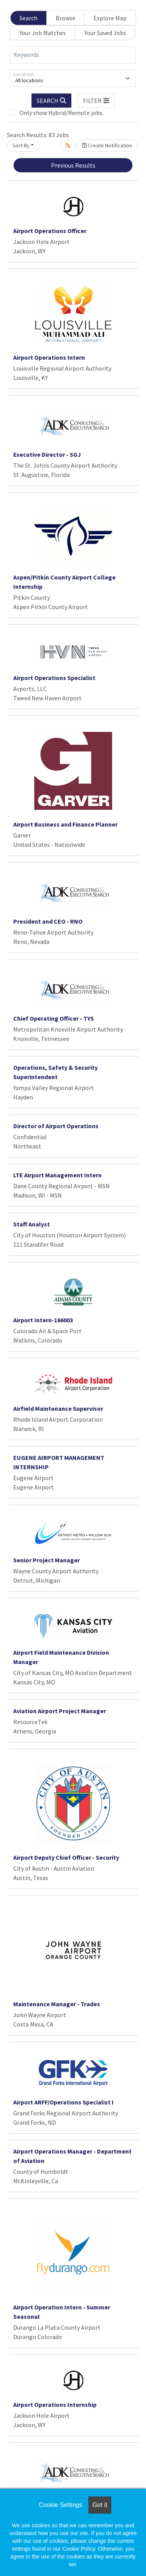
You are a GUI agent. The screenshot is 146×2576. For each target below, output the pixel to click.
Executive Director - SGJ (47, 454)
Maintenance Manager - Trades (56, 2004)
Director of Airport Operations (56, 1126)
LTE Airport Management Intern (57, 1175)
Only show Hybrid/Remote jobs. (61, 113)
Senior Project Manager (46, 1560)
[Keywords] (73, 55)
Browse (66, 18)
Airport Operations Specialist (54, 678)
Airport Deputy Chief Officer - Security (66, 1857)
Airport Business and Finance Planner (65, 824)
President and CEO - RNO (48, 921)
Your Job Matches (42, 33)
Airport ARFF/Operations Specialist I (63, 2102)
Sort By (21, 145)
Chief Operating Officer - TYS (53, 1018)
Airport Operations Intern (49, 357)
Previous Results (73, 165)
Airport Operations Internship (55, 2404)
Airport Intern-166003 (43, 1320)
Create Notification (107, 145)
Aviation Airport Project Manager (59, 1711)
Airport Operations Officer (49, 231)
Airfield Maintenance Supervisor (58, 1408)
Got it (99, 2505)
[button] (96, 100)
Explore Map (110, 18)
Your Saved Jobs (105, 33)
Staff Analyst (31, 1224)
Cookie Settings (60, 2505)
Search (28, 18)
